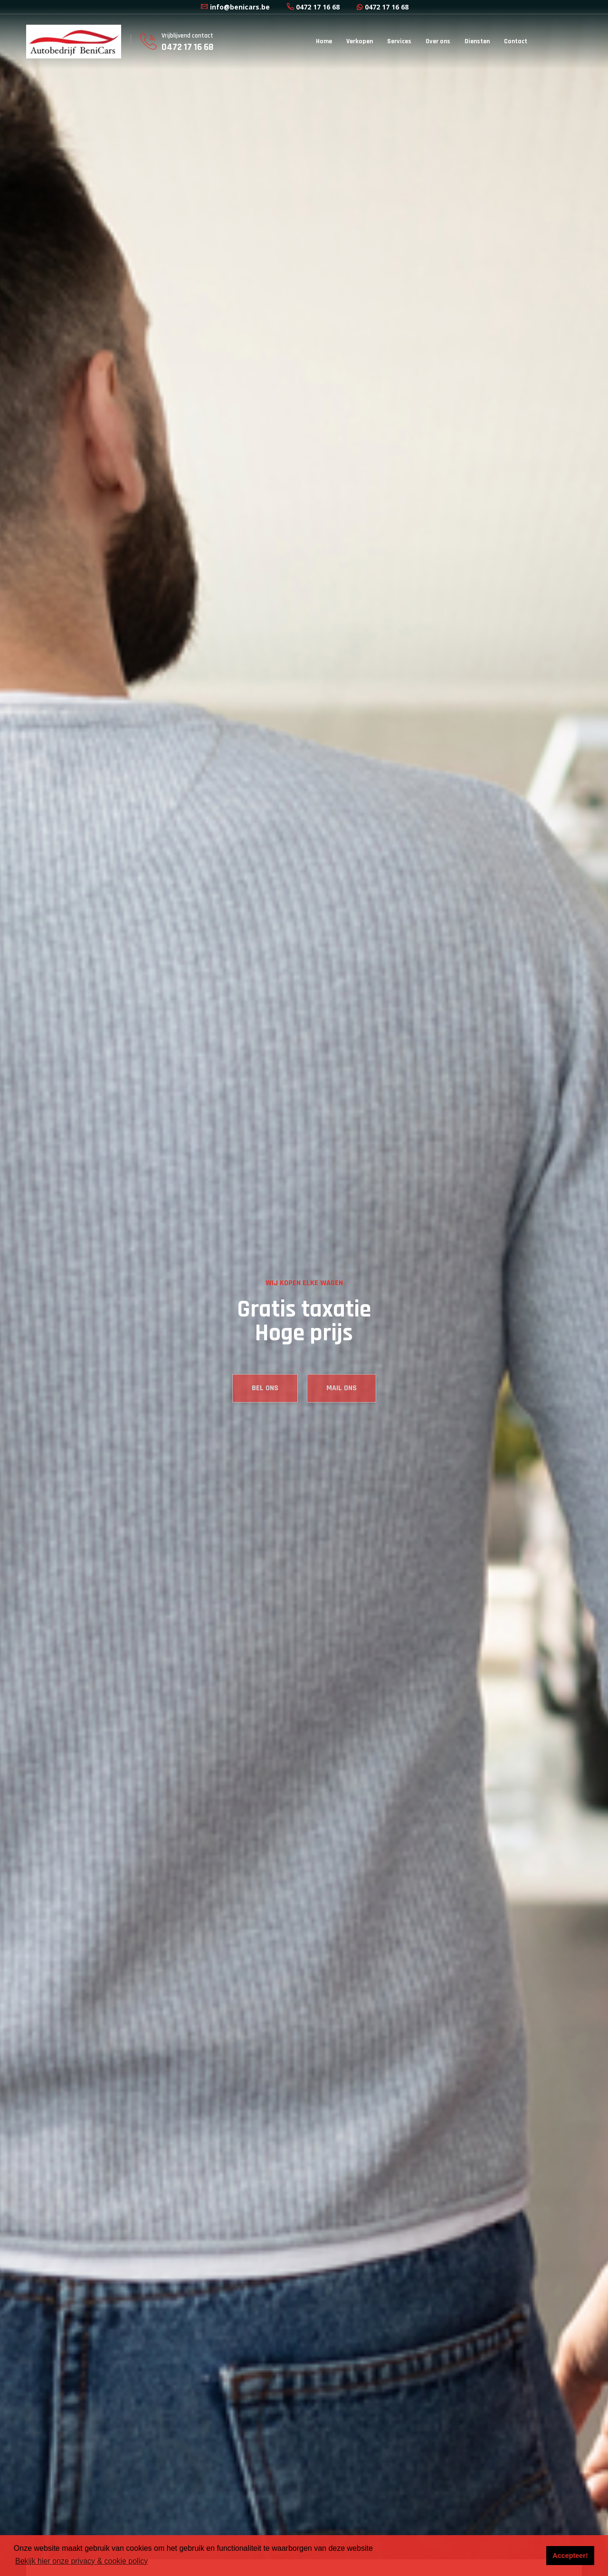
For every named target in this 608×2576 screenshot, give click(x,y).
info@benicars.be (235, 6)
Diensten (477, 41)
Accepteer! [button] (570, 2555)
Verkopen (359, 41)
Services (399, 41)
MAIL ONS (341, 1405)
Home (324, 41)
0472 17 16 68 (313, 6)
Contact (515, 41)
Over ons (438, 41)
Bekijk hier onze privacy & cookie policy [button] (81, 2561)
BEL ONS (265, 1405)
